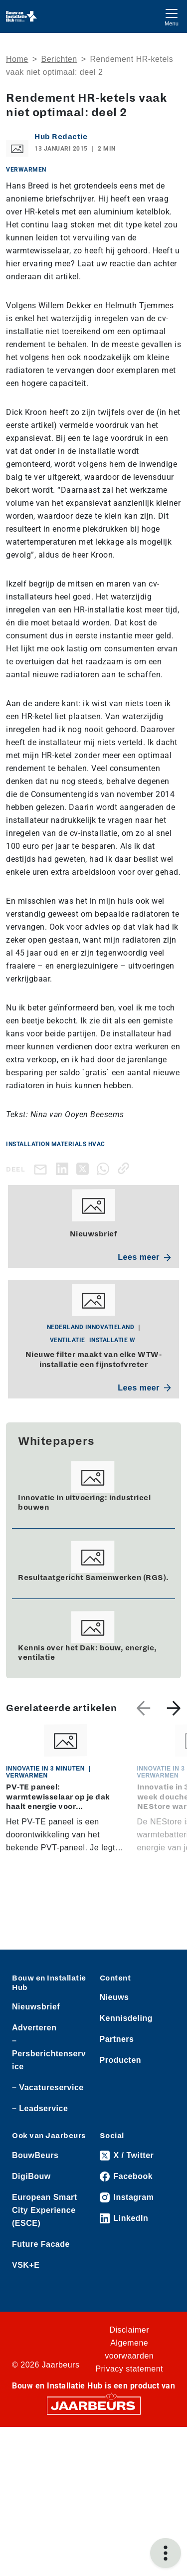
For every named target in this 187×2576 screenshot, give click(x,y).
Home (17, 59)
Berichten (59, 59)
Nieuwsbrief (36, 2006)
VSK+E (25, 2265)
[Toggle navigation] (171, 16)
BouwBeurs (35, 2155)
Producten (121, 2060)
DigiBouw (31, 2176)
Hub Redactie (60, 137)
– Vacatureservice (48, 2087)
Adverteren (34, 2027)
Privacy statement (129, 2369)
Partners (117, 2039)
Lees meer (144, 1257)
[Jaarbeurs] (94, 2404)
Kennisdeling (126, 2018)
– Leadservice (40, 2108)
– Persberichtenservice (49, 2053)
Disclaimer (129, 2330)
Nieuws (114, 1997)
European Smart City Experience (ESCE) (44, 2210)
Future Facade (41, 2244)
